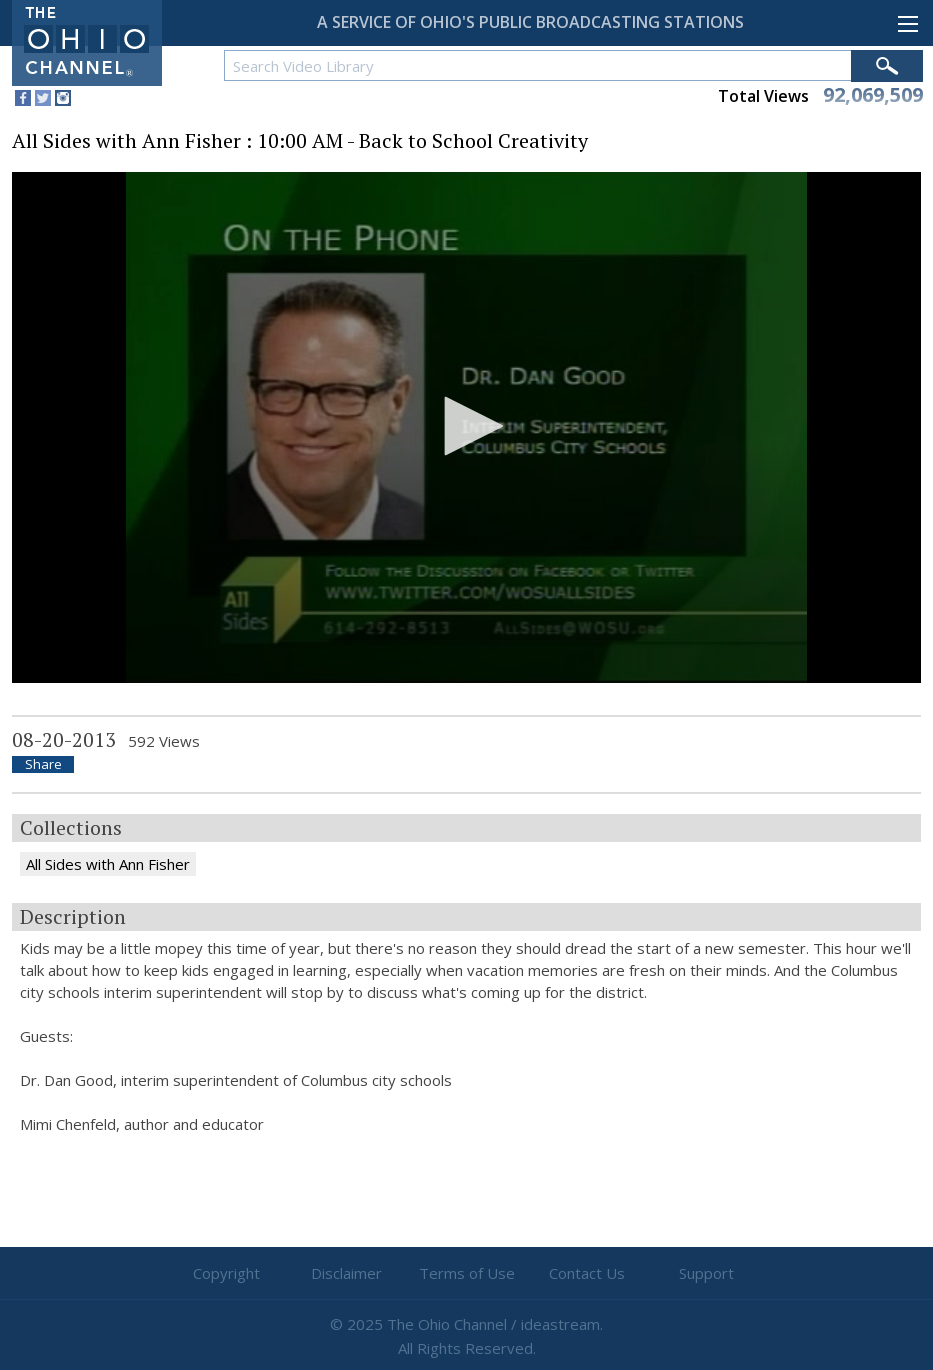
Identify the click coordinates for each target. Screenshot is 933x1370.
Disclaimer (346, 1273)
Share (43, 764)
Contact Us (587, 1273)
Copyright (226, 1273)
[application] (466, 427)
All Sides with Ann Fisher (108, 864)
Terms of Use (467, 1273)
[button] (467, 426)
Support (706, 1273)
